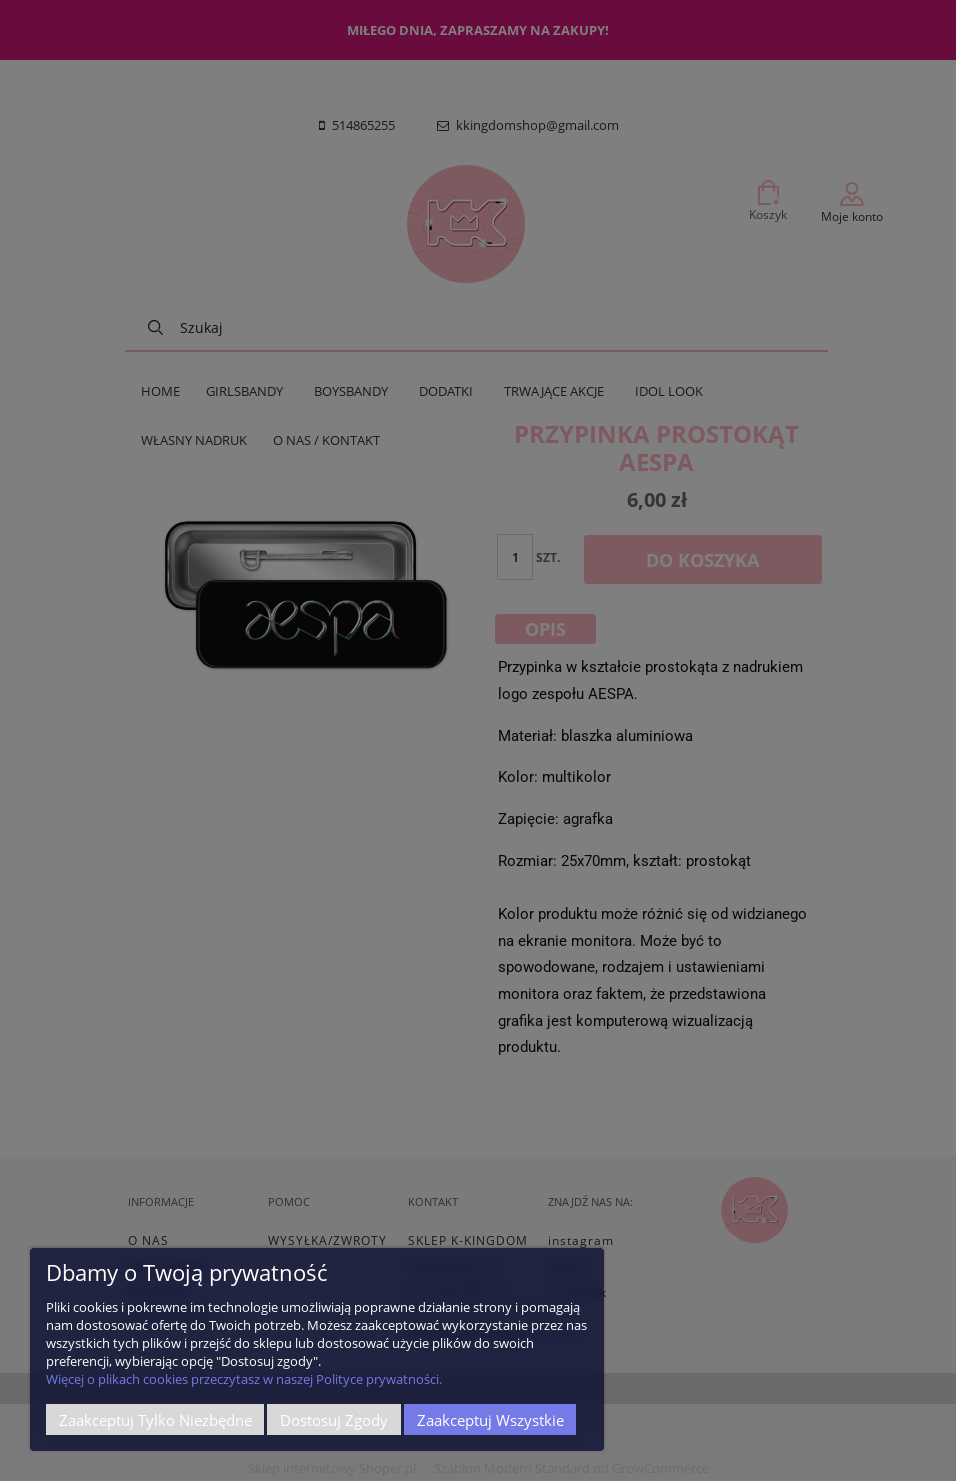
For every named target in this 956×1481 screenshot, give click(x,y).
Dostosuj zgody (334, 1420)
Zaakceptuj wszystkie (490, 1420)
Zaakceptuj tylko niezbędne (155, 1420)
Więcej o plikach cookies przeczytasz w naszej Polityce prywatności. (244, 1379)
